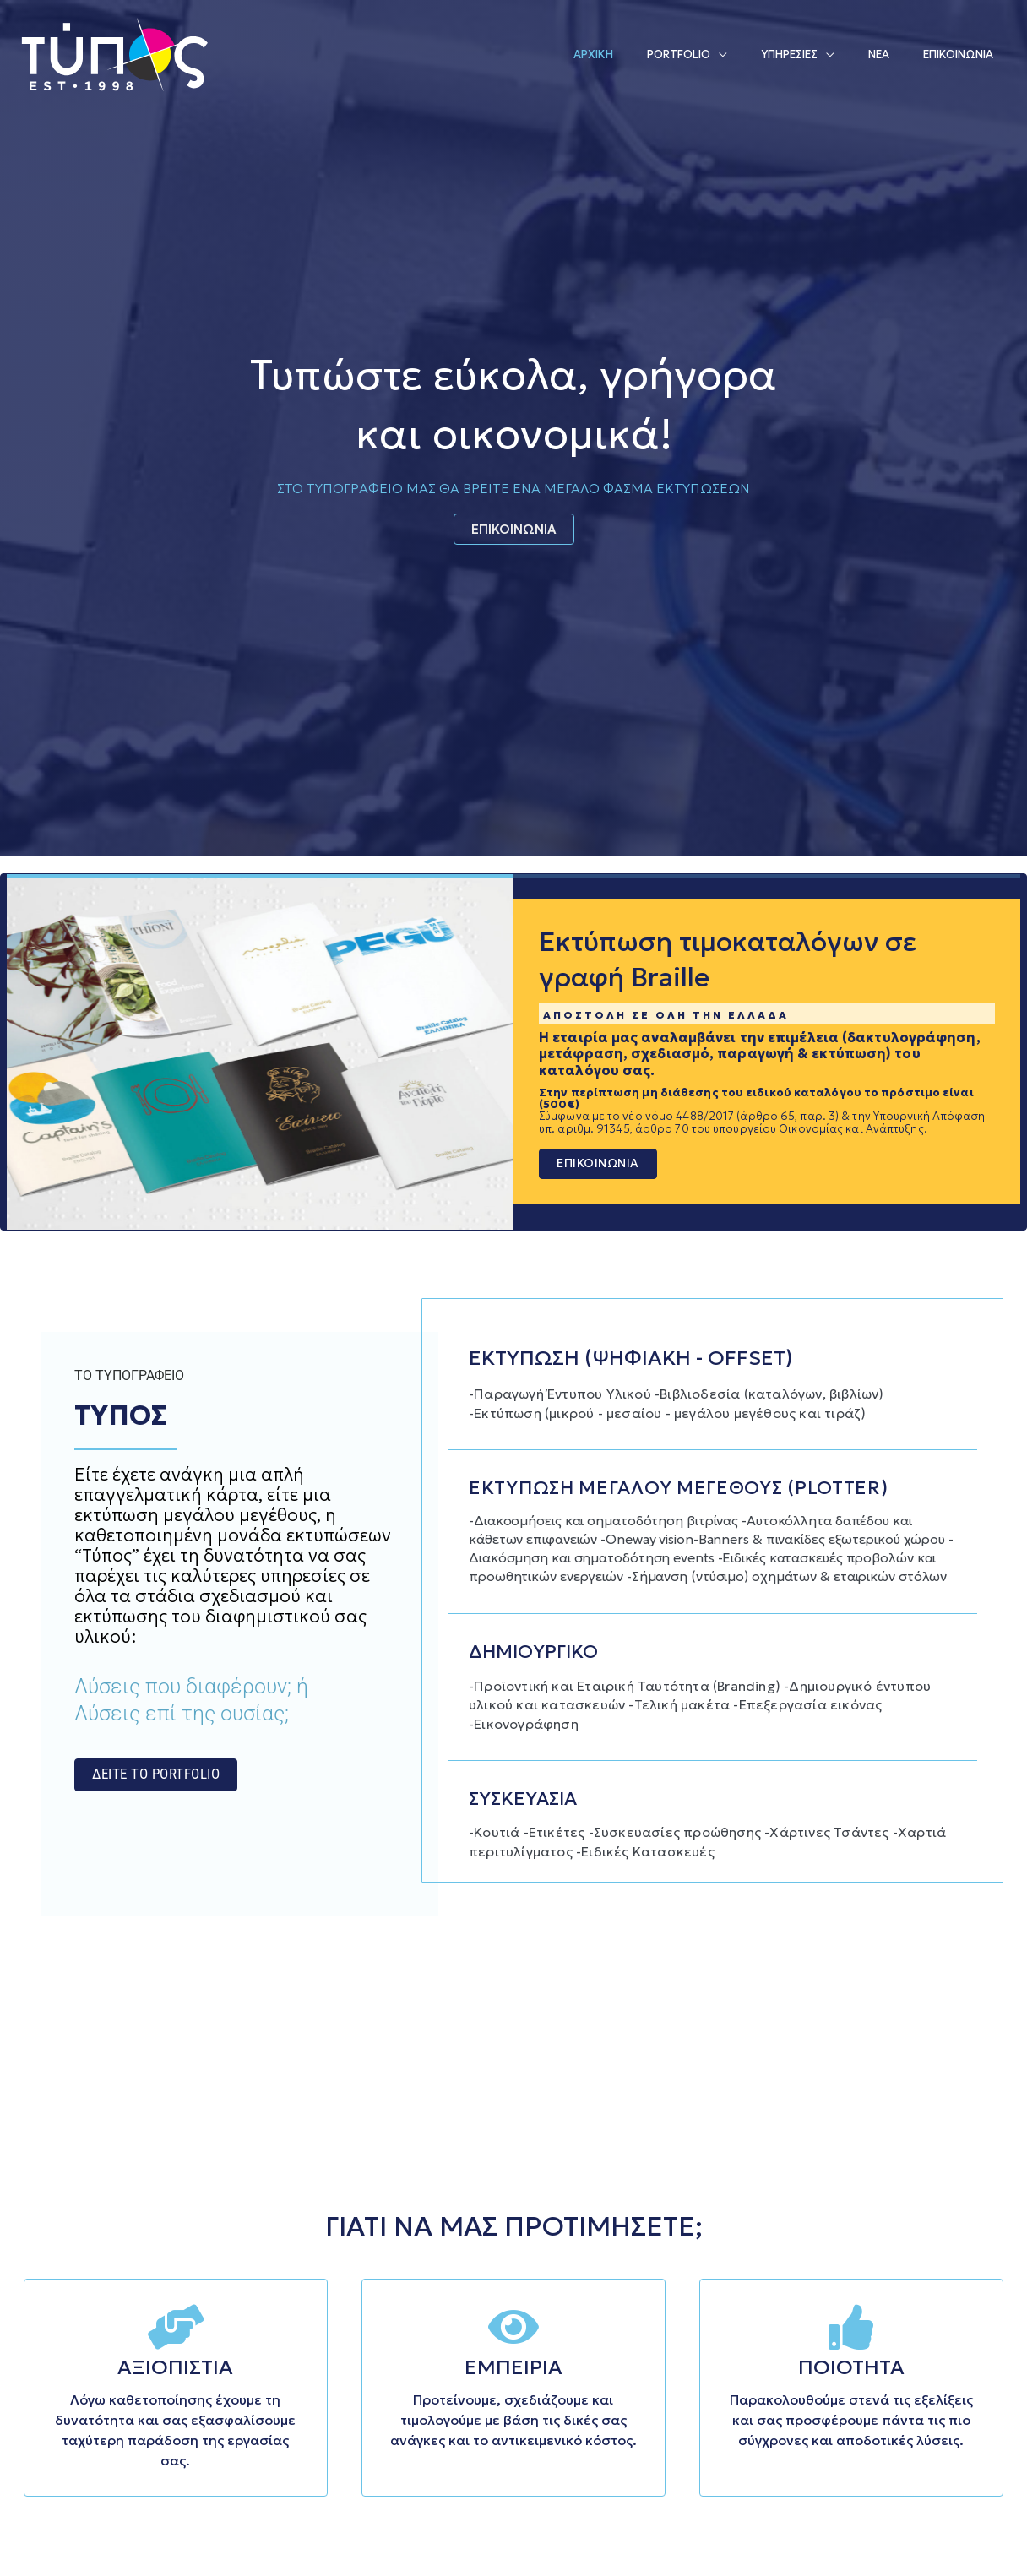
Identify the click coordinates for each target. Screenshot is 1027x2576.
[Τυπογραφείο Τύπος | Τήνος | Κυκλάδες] (114, 52)
